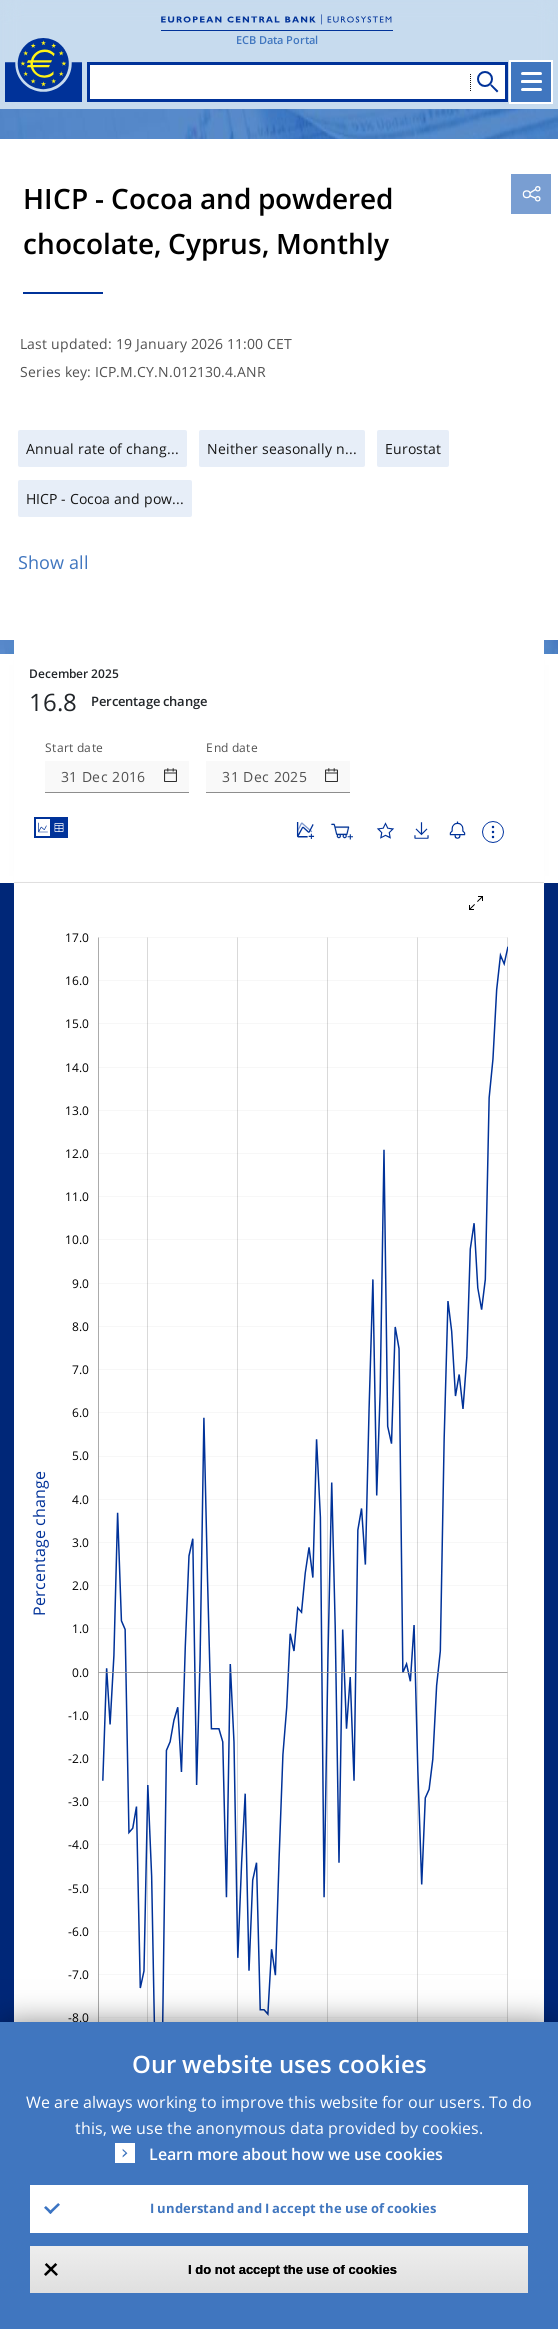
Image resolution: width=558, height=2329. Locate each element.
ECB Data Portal (277, 39)
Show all (53, 562)
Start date (74, 748)
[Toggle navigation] (531, 82)
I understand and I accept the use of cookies (293, 2208)
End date (232, 748)
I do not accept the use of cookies (292, 2269)
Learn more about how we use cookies (296, 2154)
